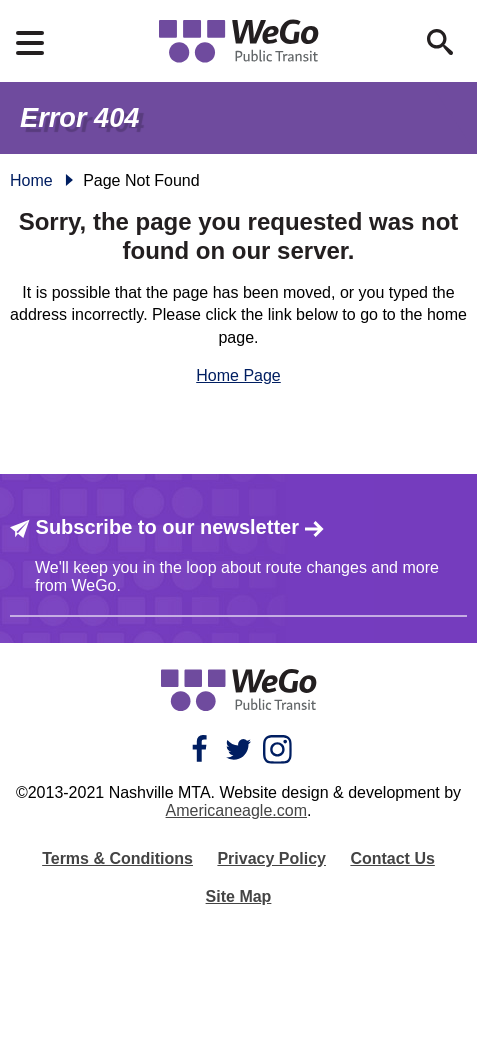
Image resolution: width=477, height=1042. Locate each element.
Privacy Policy (271, 858)
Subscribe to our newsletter (167, 527)
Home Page (238, 375)
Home (31, 180)
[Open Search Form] (440, 42)
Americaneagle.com (236, 810)
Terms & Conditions (117, 858)
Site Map (239, 896)
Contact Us (392, 858)
